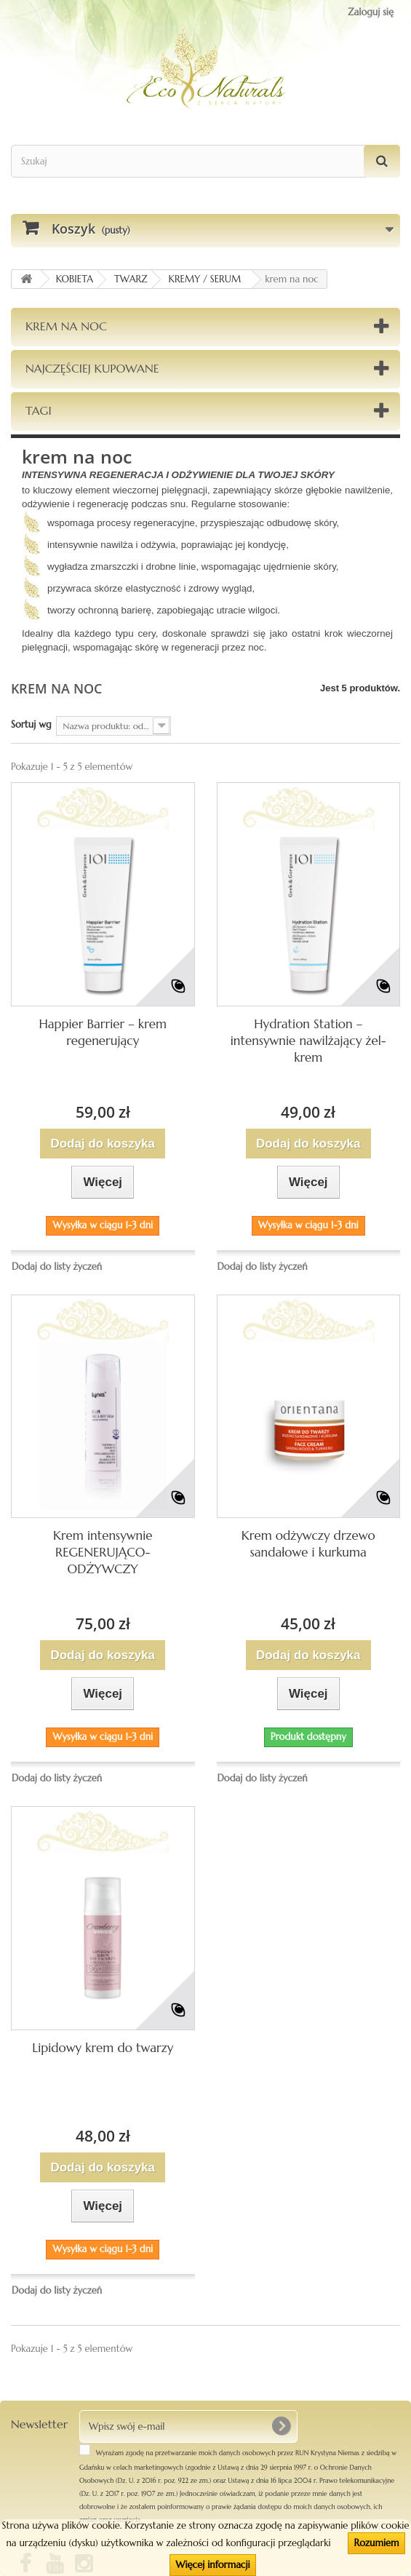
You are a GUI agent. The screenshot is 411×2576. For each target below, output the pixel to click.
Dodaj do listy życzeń (57, 1266)
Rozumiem (376, 2543)
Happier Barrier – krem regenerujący (103, 1032)
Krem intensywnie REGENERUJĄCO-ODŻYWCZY (103, 1552)
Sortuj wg (31, 724)
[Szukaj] (382, 161)
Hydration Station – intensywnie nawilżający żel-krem (308, 1040)
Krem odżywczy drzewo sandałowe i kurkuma (308, 1543)
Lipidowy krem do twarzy (102, 2048)
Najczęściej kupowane (92, 368)
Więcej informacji (212, 2565)
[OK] (280, 2426)
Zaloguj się (371, 12)
